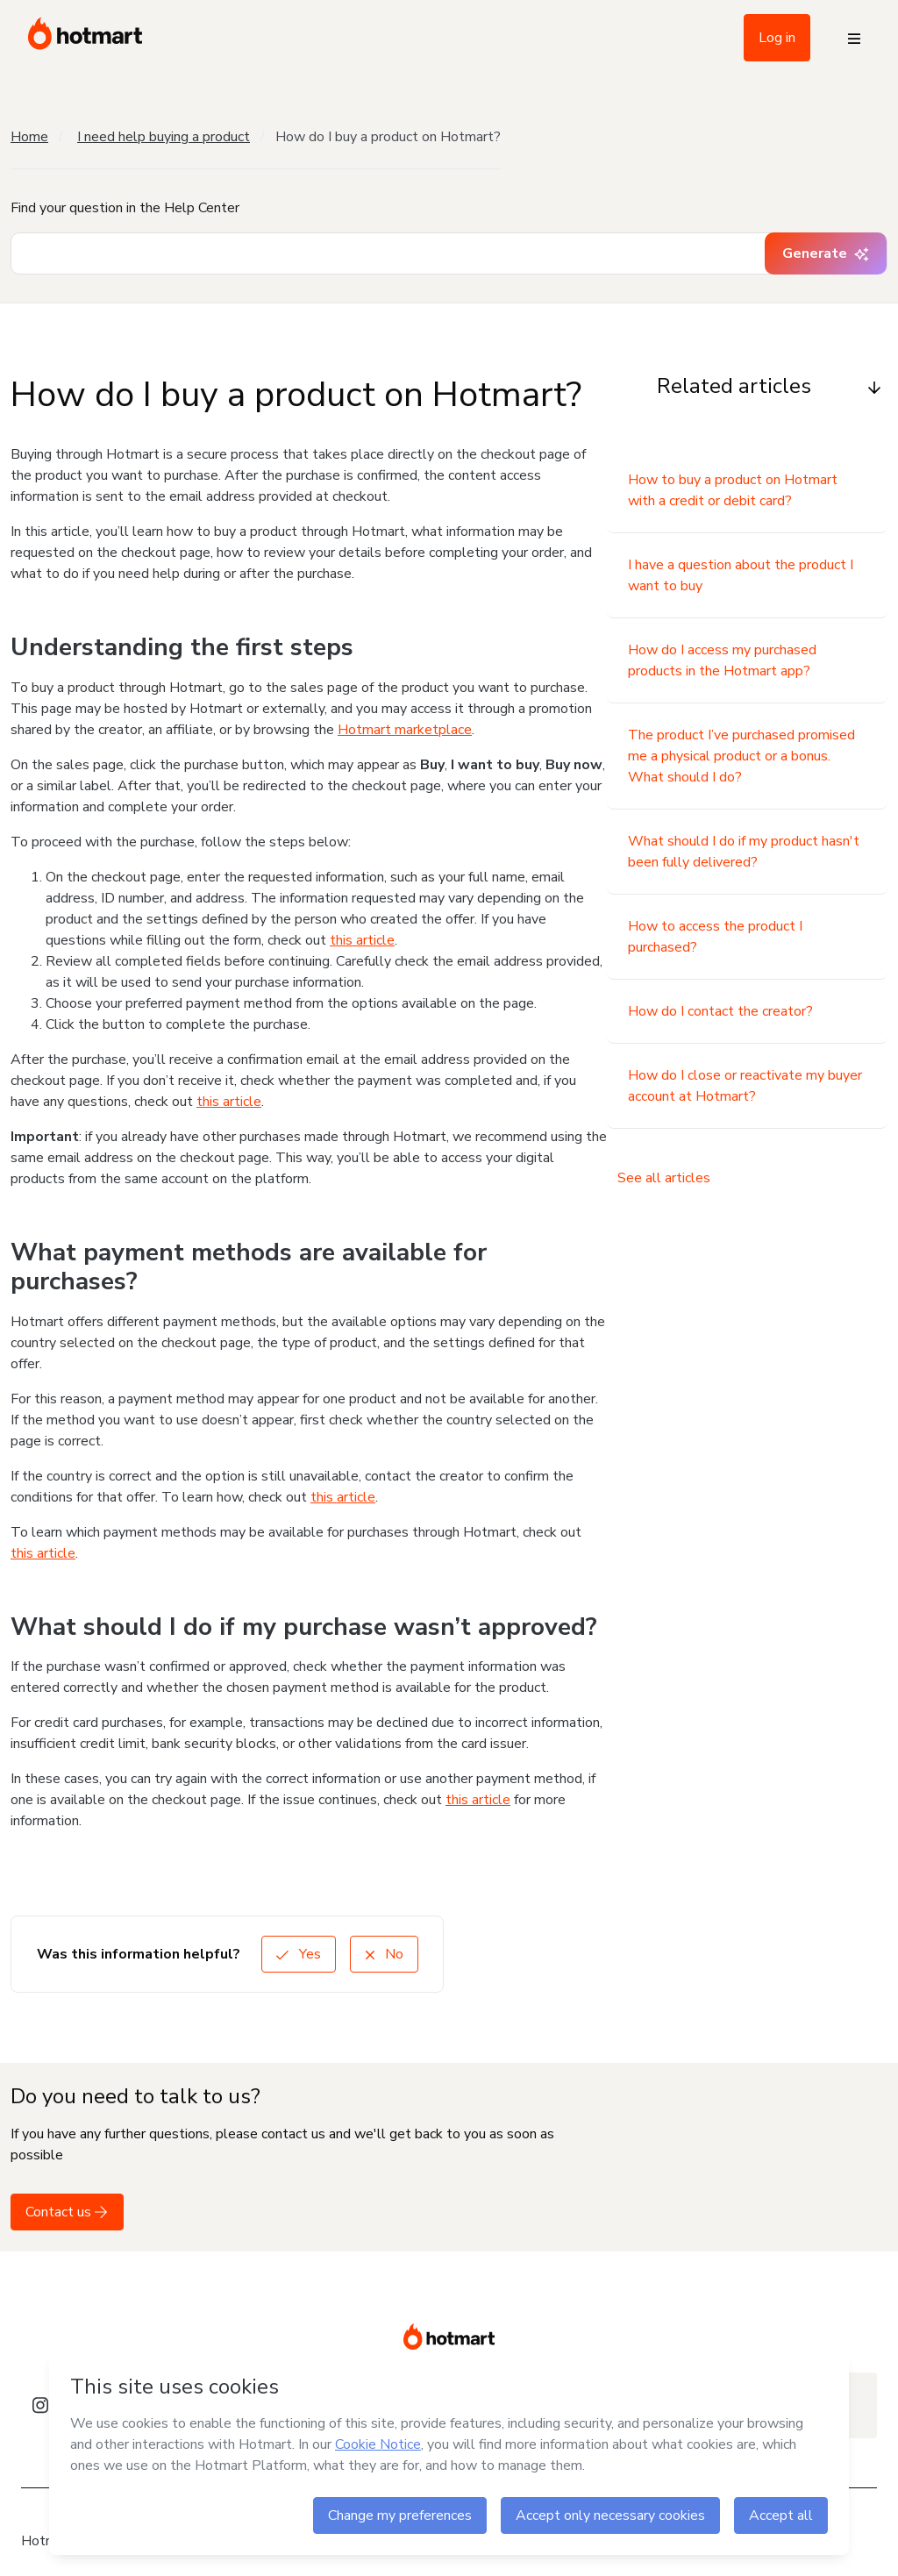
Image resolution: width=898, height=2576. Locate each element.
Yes (298, 1954)
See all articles (663, 1178)
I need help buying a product (163, 136)
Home (29, 136)
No (384, 1954)
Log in (777, 37)
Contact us (67, 2212)
